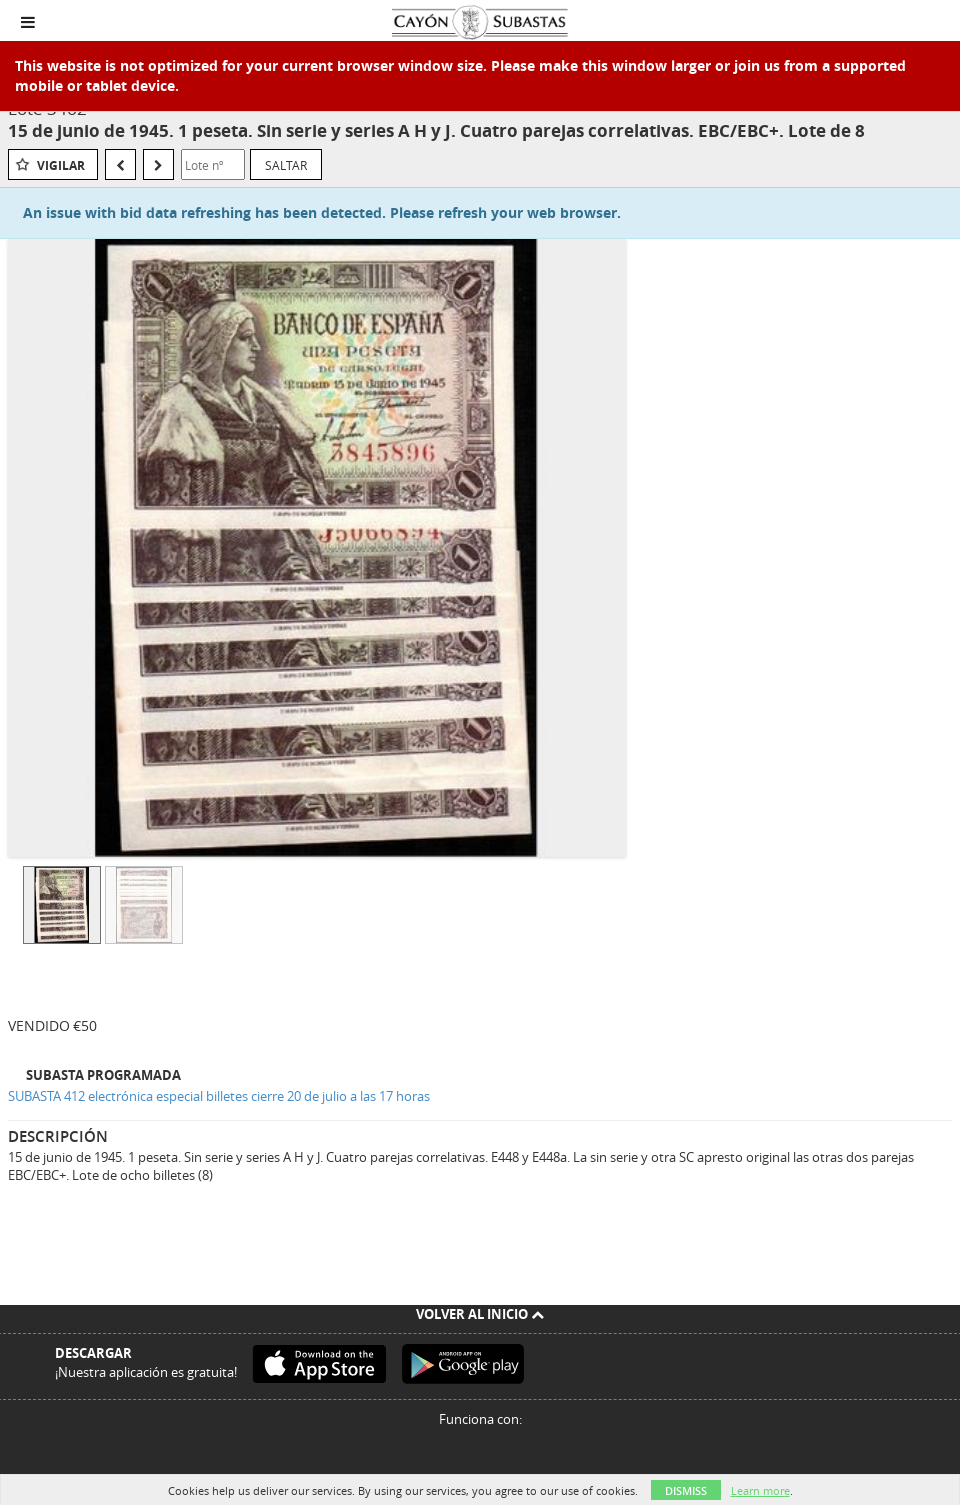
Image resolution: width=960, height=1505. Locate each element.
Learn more (760, 1490)
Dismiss (686, 1490)
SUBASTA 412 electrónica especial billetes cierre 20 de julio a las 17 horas (219, 1096)
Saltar (286, 165)
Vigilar (61, 165)
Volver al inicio (480, 1314)
